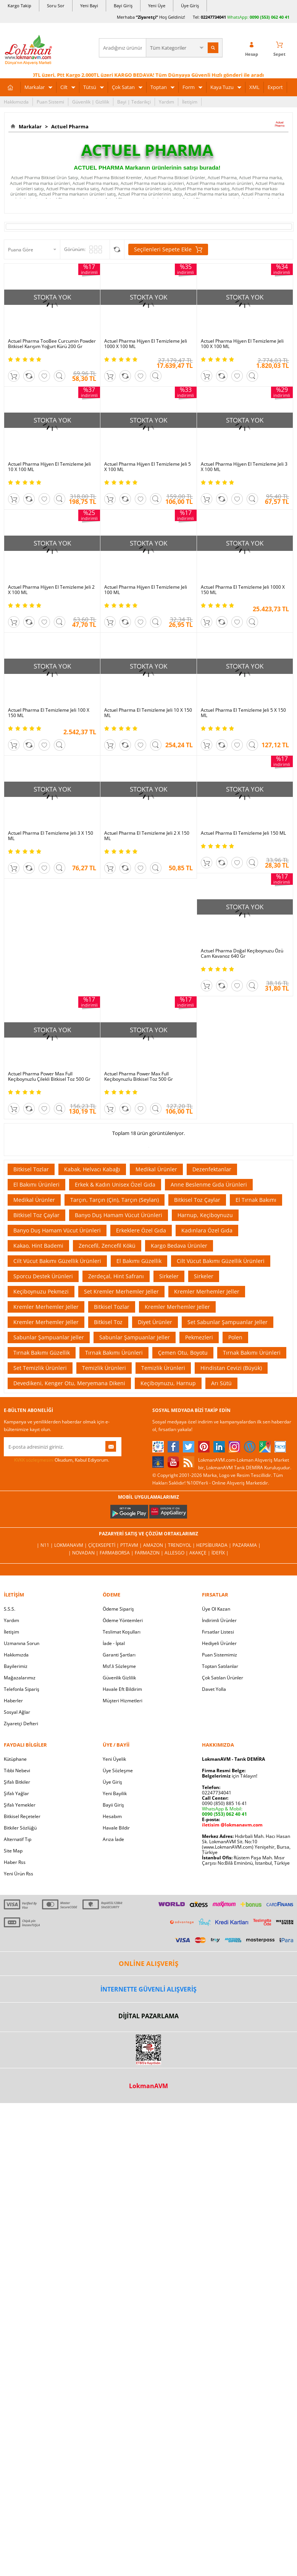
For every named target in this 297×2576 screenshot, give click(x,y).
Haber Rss (15, 1862)
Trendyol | (182, 1545)
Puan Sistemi (50, 102)
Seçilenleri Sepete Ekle (168, 249)
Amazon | (155, 1545)
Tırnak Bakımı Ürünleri (114, 1352)
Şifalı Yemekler (20, 1805)
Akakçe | (200, 1552)
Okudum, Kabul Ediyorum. (56, 1460)
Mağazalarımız (20, 1677)
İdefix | (220, 1552)
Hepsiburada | (214, 1545)
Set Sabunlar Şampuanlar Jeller (227, 1322)
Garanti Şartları (119, 1654)
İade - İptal (114, 1643)
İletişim (189, 102)
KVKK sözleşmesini (33, 1460)
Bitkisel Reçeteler (22, 1816)
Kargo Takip (19, 5)
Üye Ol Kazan (216, 1609)
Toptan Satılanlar (220, 1666)
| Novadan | (84, 1552)
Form (188, 87)
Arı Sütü (221, 1383)
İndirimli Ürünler (219, 1620)
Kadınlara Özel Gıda (206, 1230)
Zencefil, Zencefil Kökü (107, 1245)
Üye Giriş (190, 5)
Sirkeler (169, 1276)
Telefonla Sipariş (21, 1689)
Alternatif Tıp (17, 1839)
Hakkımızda (16, 102)
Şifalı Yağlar (16, 1793)
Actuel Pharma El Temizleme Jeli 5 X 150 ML (243, 713)
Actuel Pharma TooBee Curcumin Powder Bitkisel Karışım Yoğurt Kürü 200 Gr (52, 343)
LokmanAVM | (71, 1545)
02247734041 (213, 17)
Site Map (13, 1850)
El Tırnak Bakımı (256, 1199)
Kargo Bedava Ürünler (179, 1245)
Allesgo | (177, 1552)
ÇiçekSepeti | (104, 1545)
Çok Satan (123, 87)
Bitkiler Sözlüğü (20, 1828)
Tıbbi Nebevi (17, 1770)
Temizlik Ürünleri (104, 1367)
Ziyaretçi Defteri (21, 1723)
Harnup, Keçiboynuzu (205, 1215)
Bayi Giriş (123, 5)
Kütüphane (15, 1759)
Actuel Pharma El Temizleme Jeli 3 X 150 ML (50, 836)
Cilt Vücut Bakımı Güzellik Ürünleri (57, 1261)
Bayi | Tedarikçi (134, 102)
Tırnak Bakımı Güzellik (41, 1352)
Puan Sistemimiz (219, 1654)
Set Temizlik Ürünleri (40, 1367)
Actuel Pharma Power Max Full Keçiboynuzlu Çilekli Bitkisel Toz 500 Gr (49, 1076)
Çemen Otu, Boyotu (183, 1352)
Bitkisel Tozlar (31, 1169)
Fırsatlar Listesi (218, 1632)
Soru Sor (56, 5)
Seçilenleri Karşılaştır (117, 249)
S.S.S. (9, 1609)
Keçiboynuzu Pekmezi (41, 1291)
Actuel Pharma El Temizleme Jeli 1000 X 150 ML (243, 589)
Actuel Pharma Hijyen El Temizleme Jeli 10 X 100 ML (49, 466)
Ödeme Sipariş (118, 1609)
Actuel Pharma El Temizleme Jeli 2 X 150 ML (146, 836)
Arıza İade (113, 1839)
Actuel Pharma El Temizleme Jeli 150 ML (243, 833)
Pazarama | (246, 1545)
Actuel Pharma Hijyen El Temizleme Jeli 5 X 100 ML (147, 466)
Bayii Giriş (113, 1805)
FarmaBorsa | (117, 1552)
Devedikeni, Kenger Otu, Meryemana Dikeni (69, 1383)
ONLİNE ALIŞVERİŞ (148, 1963)
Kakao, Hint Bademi (38, 1245)
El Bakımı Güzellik (138, 1261)
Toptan (158, 87)
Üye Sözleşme (118, 1770)
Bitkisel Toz (108, 1322)
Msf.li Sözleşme (119, 1666)
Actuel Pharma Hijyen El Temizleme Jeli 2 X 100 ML (51, 589)
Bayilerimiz (15, 1666)
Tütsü (89, 87)
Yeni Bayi (89, 5)
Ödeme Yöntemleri (123, 1620)
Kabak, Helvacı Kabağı (92, 1169)
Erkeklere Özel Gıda (141, 1230)
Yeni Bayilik (115, 1793)
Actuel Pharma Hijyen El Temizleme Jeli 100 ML (145, 589)
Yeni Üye (156, 5)
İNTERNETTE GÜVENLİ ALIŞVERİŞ (148, 1989)
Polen (235, 1337)
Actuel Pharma (69, 126)
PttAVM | (131, 1545)
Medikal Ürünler (156, 1169)
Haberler (13, 1700)
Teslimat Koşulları (121, 1632)
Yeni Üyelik (114, 1759)
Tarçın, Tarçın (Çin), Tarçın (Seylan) (114, 1199)
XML (254, 87)
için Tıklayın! (229, 1776)
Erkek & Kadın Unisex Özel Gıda (115, 1184)
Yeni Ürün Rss (18, 1873)
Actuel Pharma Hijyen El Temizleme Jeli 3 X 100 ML (244, 466)
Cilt (64, 87)
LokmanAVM (148, 2086)
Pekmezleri (199, 1337)
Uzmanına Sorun (21, 1643)
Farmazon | (150, 1552)
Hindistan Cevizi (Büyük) (231, 1367)
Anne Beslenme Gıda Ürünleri (209, 1184)
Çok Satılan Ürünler (222, 1677)
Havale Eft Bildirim (122, 1689)
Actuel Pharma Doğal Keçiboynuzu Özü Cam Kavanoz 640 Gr (242, 953)
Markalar (34, 87)
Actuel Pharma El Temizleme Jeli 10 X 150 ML (148, 713)
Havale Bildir (116, 1828)
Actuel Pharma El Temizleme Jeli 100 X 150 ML (48, 713)
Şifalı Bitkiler (17, 1782)
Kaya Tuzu (222, 87)
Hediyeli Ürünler (219, 1643)
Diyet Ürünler (155, 1322)
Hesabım (112, 1816)
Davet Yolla (214, 1689)
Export (275, 87)
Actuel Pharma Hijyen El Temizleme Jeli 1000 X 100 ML (145, 343)
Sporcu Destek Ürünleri (43, 1276)
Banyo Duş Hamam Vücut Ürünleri (118, 1215)
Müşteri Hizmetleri (122, 1700)
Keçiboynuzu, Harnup (168, 1383)
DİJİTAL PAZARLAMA (148, 2016)
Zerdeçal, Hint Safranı (116, 1276)
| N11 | (45, 1545)
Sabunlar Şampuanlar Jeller (48, 1337)
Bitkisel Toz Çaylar (197, 1199)
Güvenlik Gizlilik (119, 1677)
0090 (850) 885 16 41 (224, 1803)
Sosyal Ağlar (17, 1712)
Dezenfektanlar (211, 1169)
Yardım (166, 102)
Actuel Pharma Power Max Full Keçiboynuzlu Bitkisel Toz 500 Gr (138, 1076)
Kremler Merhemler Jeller (206, 1291)
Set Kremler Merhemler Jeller (121, 1291)
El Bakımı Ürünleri (36, 1184)
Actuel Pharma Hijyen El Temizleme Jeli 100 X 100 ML (242, 343)
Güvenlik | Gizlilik (90, 102)
